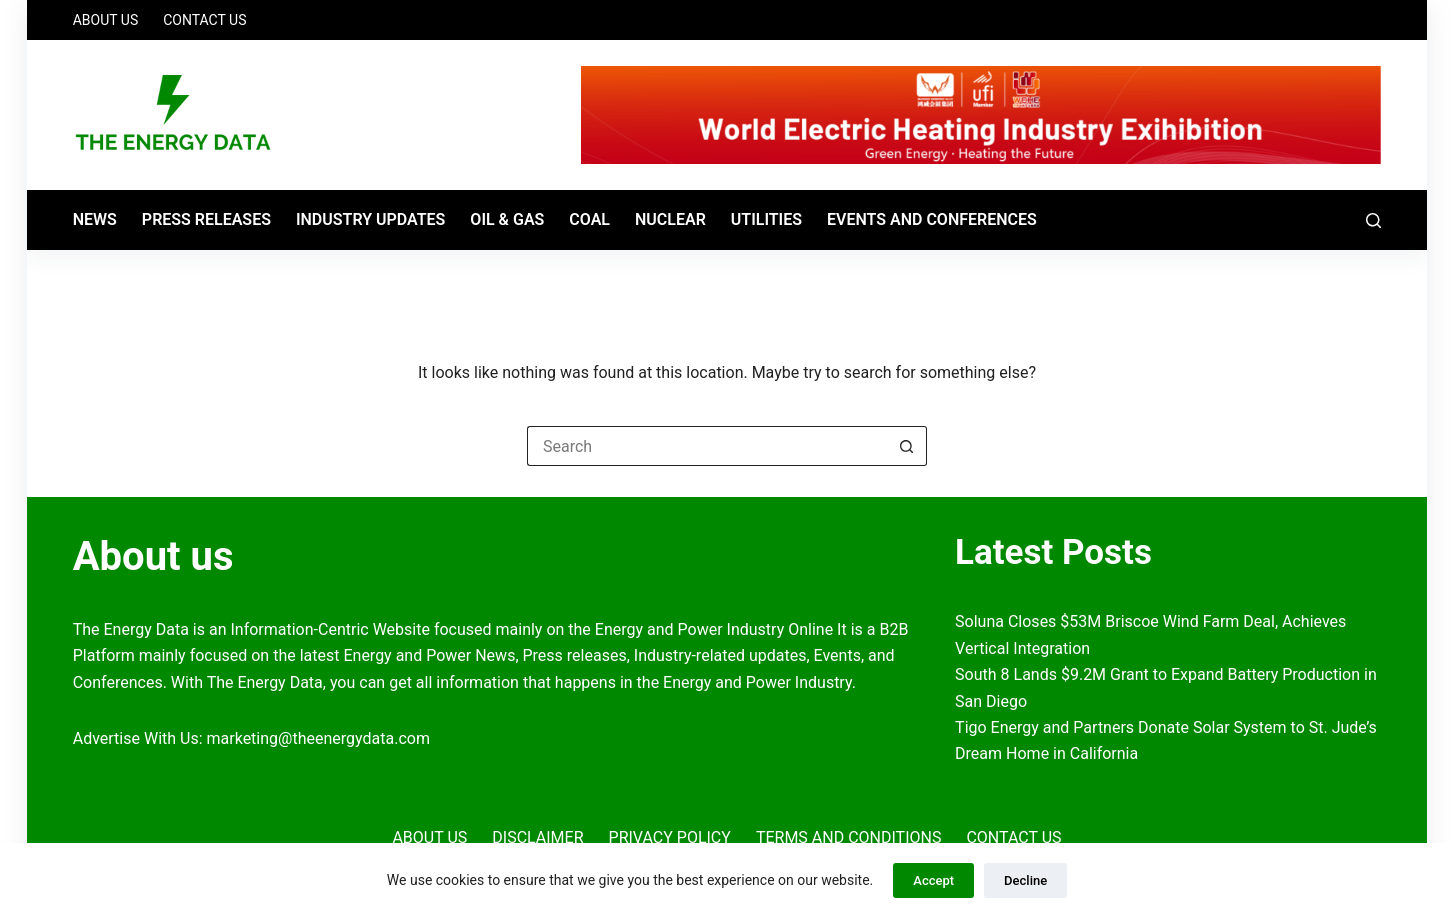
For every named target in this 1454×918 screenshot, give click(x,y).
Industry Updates (370, 219)
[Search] (1373, 220)
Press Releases (206, 219)
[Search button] (907, 446)
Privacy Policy (670, 837)
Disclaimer (537, 837)
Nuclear (670, 219)
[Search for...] (707, 446)
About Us (106, 20)
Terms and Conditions (849, 837)
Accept (933, 880)
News (95, 219)
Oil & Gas (507, 219)
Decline (1025, 880)
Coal (589, 219)
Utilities (766, 219)
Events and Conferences (932, 219)
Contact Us (204, 20)
